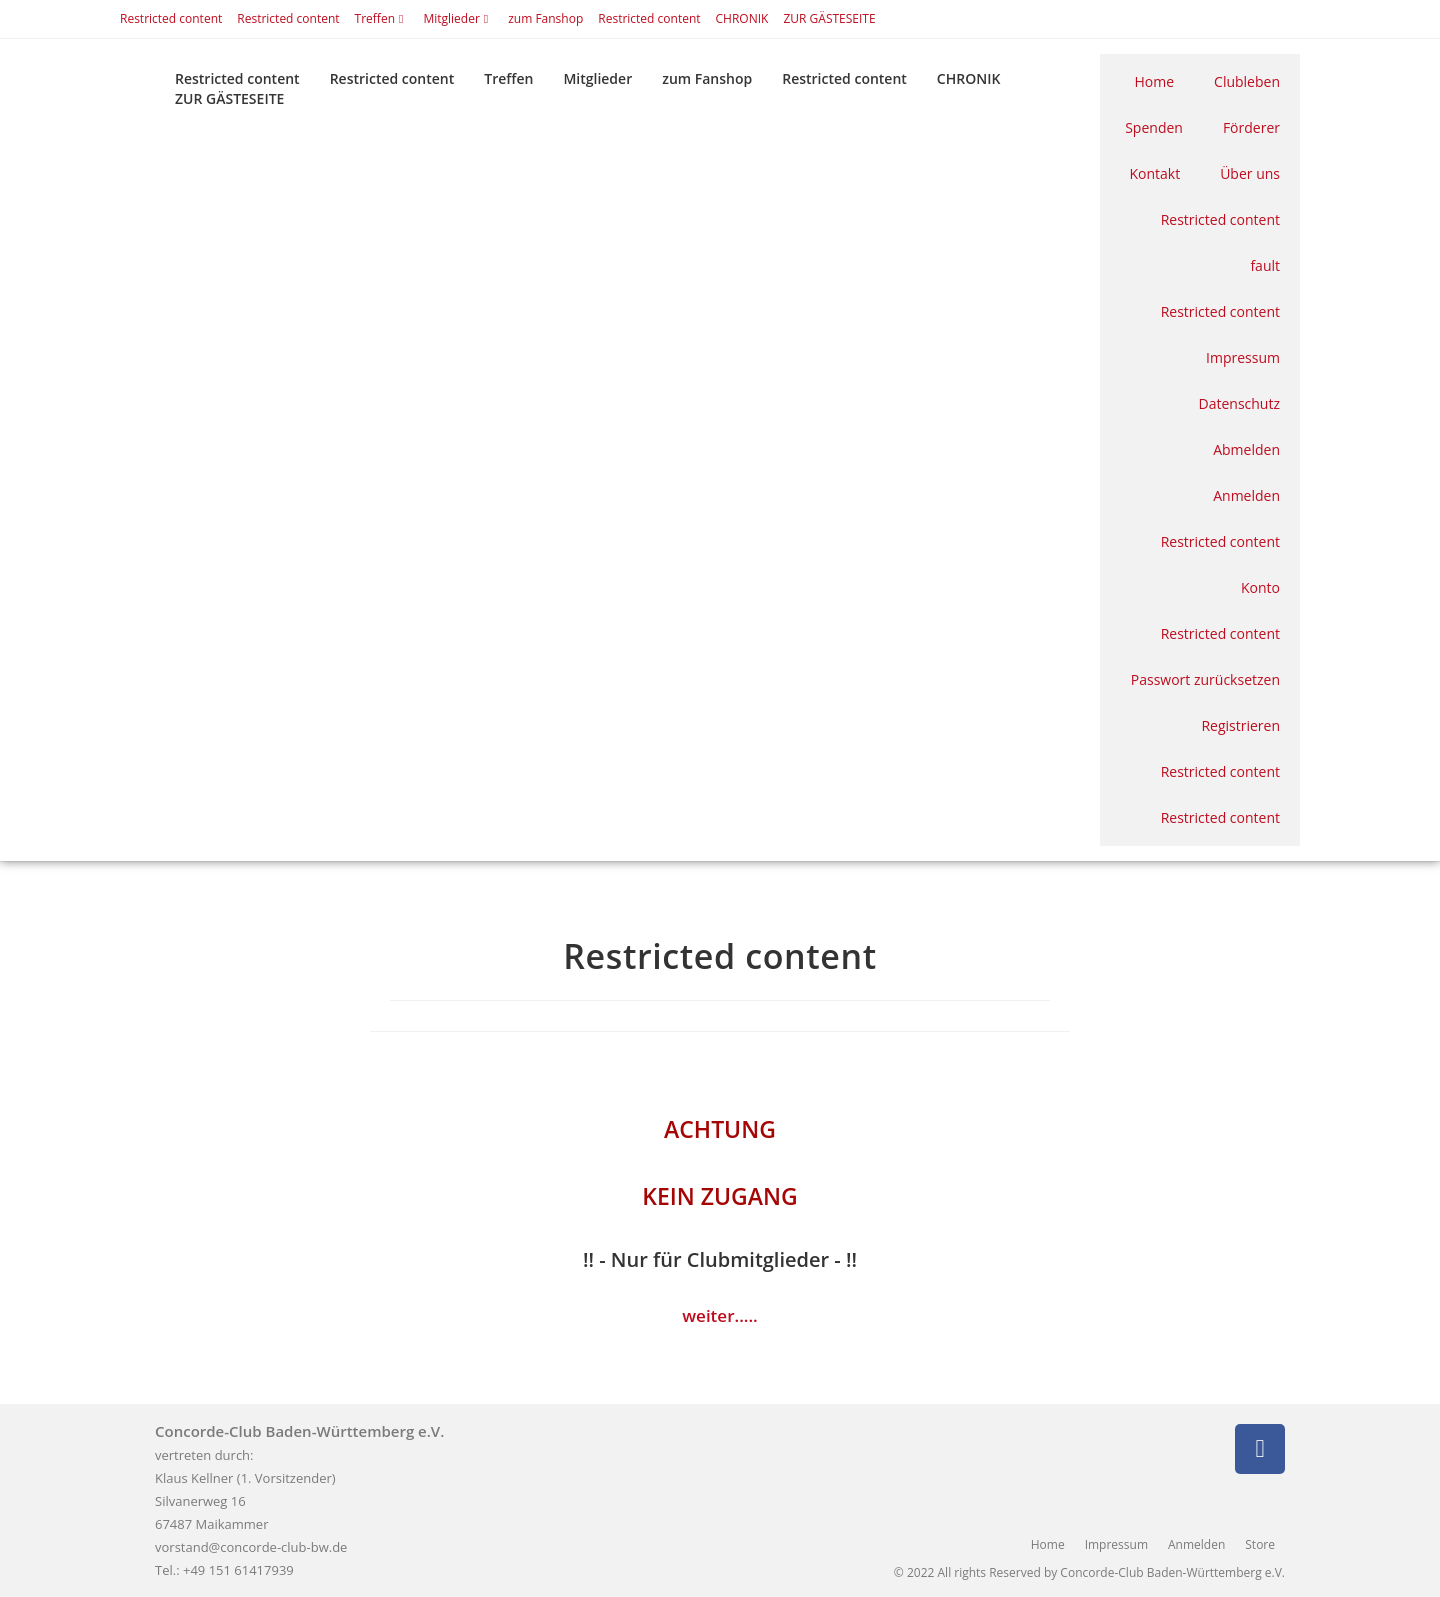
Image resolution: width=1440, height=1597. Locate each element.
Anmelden (1246, 495)
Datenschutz (1239, 403)
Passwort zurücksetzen (1205, 679)
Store (1260, 1544)
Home (1155, 81)
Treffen (382, 18)
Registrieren (1240, 725)
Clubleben (1247, 81)
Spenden (1154, 127)
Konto (1260, 587)
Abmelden (1246, 449)
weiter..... (720, 1315)
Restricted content (171, 18)
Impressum (1243, 357)
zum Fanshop (545, 18)
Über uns (1250, 173)
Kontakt (1154, 173)
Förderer (1251, 127)
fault (1265, 265)
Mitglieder (458, 18)
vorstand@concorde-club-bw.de (251, 1547)
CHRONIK (742, 18)
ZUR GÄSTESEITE (829, 18)
